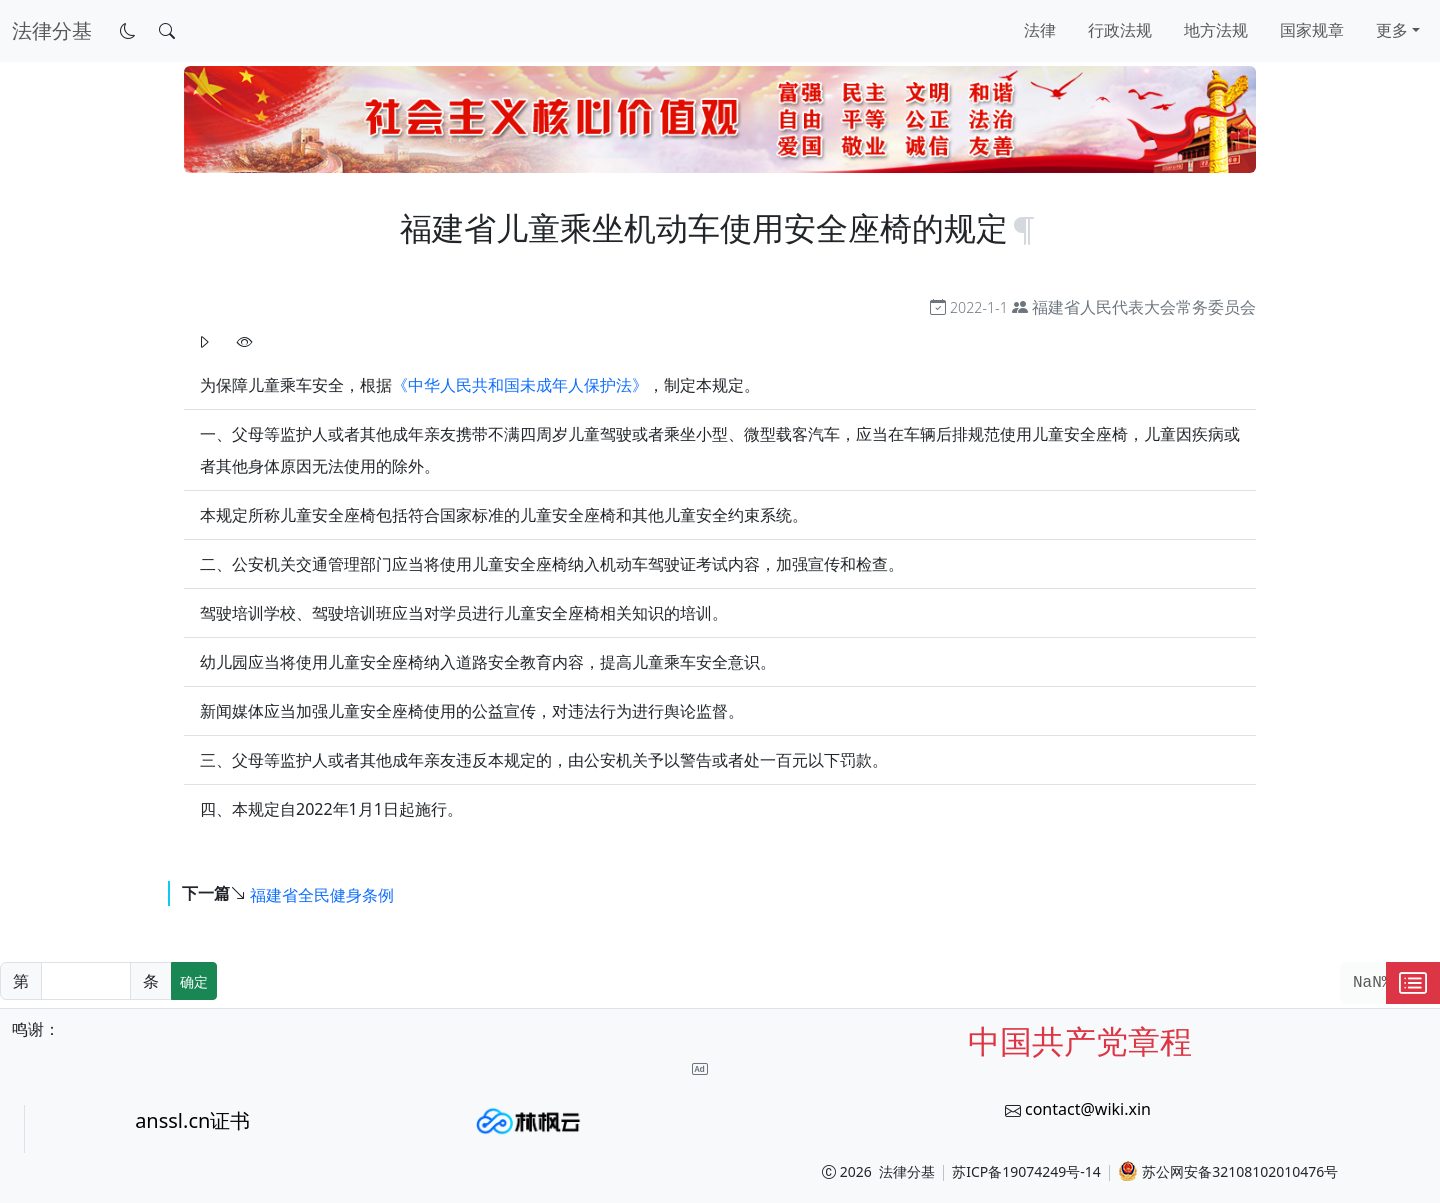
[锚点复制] (1024, 227)
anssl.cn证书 (192, 1120)
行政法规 (1120, 30)
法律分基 (907, 1171)
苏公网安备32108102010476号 (1228, 1171)
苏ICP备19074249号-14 (1026, 1171)
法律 (1040, 30)
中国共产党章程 (1080, 1040)
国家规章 (1312, 30)
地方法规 (1216, 30)
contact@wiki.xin (1088, 1109)
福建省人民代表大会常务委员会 (1144, 307)
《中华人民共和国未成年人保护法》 (520, 385)
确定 (194, 981)
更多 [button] (1392, 30)
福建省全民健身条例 (322, 894)
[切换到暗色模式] (128, 31)
